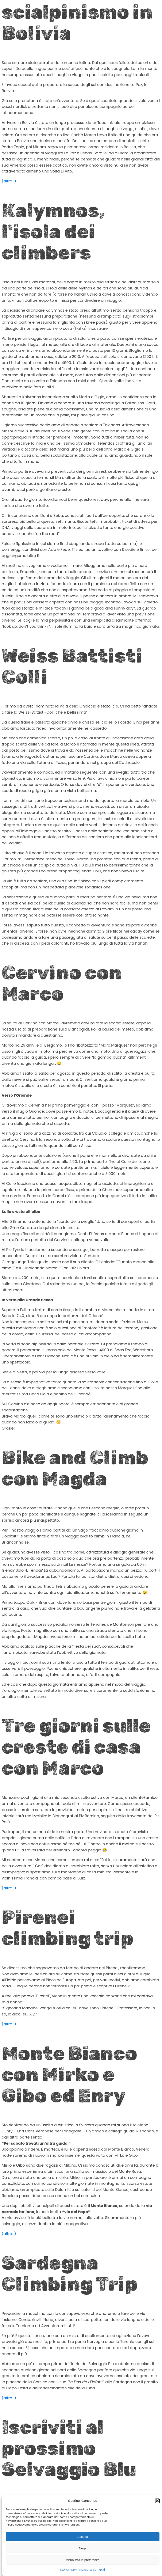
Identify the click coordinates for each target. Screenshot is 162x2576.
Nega (82, 2548)
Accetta (82, 2536)
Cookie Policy (68, 2570)
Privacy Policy (87, 2570)
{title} (101, 2570)
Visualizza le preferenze (83, 2560)
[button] (157, 2501)
